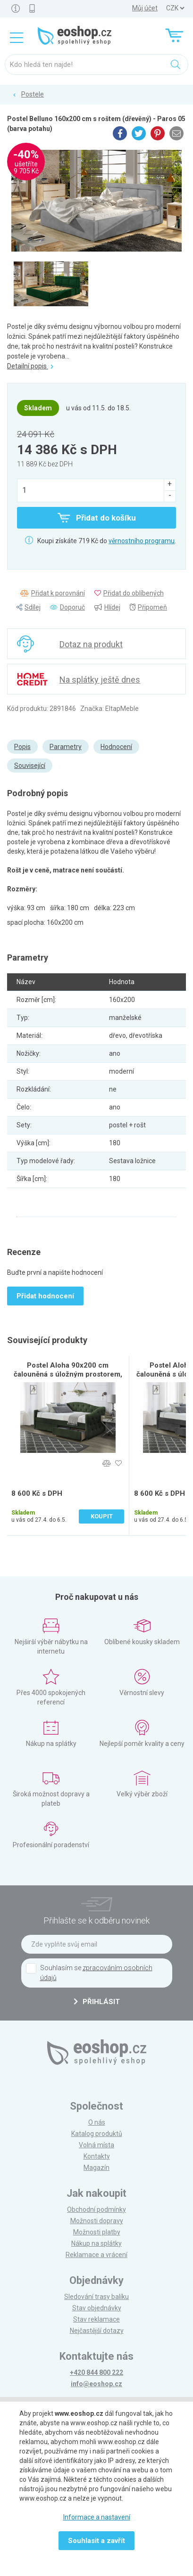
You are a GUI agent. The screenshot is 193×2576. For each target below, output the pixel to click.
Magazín (96, 2167)
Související (29, 765)
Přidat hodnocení (45, 1296)
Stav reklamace (96, 2319)
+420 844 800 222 (96, 2372)
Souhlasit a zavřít (96, 2540)
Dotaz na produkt (91, 644)
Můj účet (145, 8)
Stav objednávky (96, 2308)
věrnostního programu (142, 541)
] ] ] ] (175, 8)
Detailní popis (30, 366)
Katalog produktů (96, 2133)
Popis (22, 746)
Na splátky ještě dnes (99, 680)
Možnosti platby (96, 2232)
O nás (96, 2122)
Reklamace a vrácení (96, 2254)
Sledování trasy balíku (96, 2296)
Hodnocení (116, 746)
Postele (32, 94)
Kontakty (97, 2156)
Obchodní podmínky (96, 2209)
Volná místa (96, 2145)
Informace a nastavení (96, 2517)
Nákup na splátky (96, 2243)
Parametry (66, 746)
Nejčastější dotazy (97, 2330)
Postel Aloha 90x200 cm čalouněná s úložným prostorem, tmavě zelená (68, 1374)
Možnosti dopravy (96, 2221)
